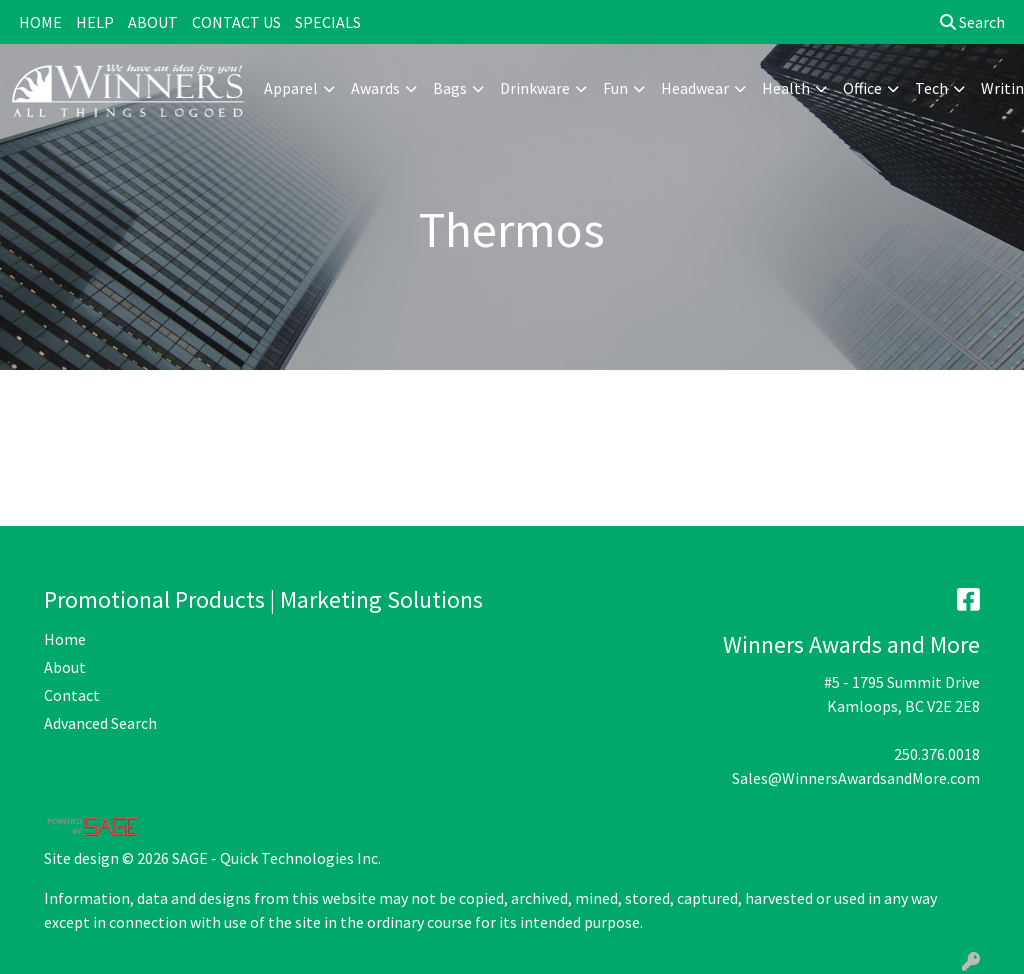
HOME (40, 22)
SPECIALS (328, 22)
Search (972, 22)
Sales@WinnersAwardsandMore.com (856, 778)
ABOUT (153, 22)
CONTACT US (236, 22)
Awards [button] (375, 88)
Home (65, 639)
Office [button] (862, 88)
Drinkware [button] (535, 88)
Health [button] (786, 88)
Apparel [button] (291, 88)
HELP (95, 22)
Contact (72, 695)
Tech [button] (931, 88)
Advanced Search (100, 723)
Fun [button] (615, 88)
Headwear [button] (695, 88)
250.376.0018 (937, 754)
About (65, 667)
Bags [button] (450, 88)
